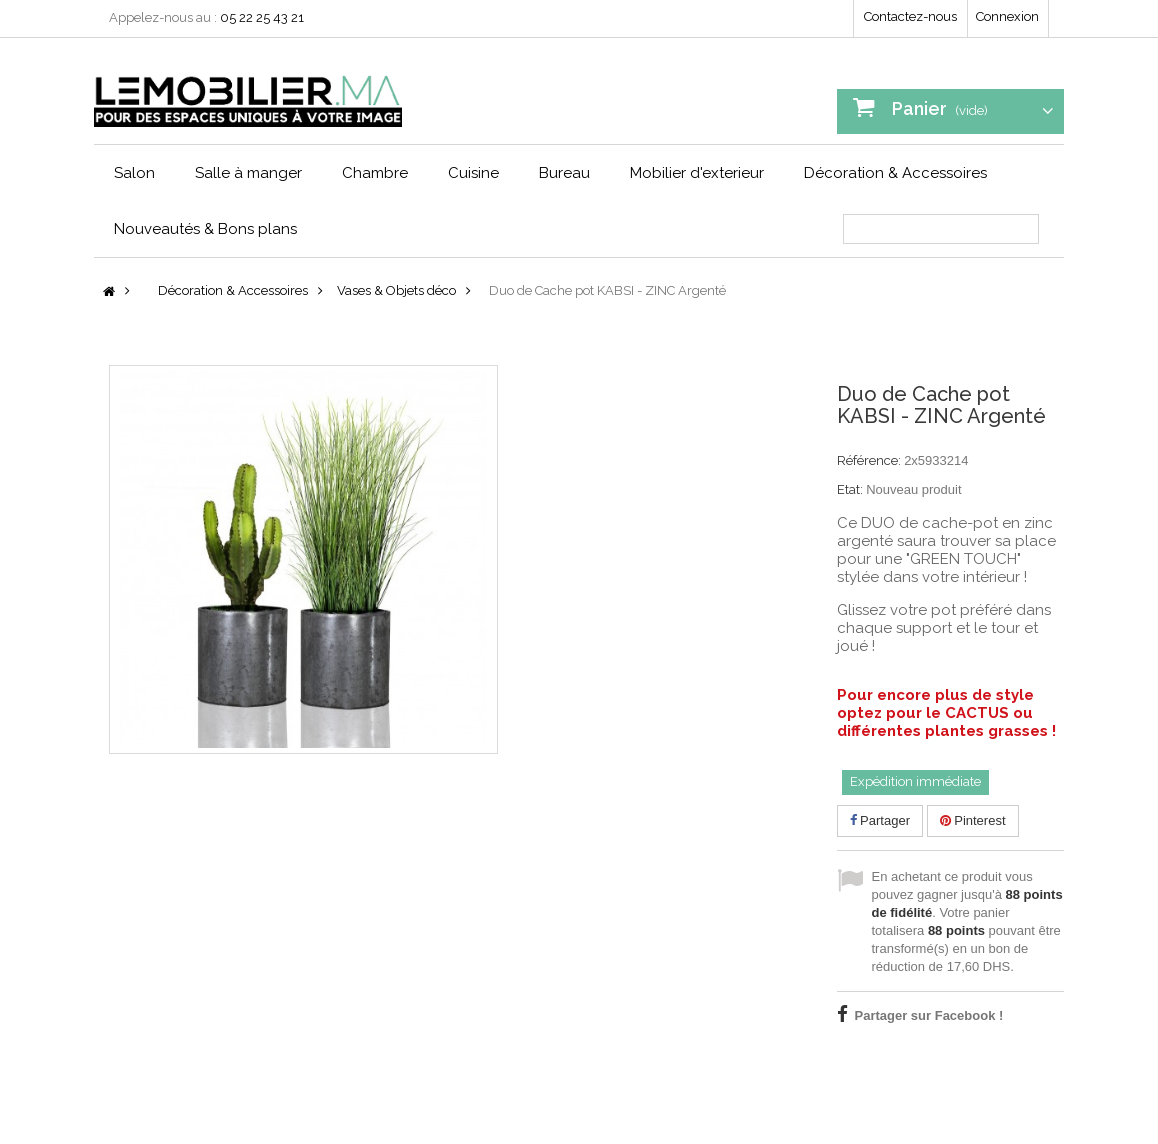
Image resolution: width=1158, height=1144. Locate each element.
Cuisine (473, 173)
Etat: (850, 489)
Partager (880, 820)
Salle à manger (248, 173)
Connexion (1007, 16)
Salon (134, 173)
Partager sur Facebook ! (929, 1015)
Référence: (869, 460)
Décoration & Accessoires (895, 173)
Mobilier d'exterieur (697, 173)
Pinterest (973, 820)
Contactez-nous (910, 16)
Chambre (375, 173)
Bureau (564, 173)
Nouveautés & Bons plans (205, 229)
